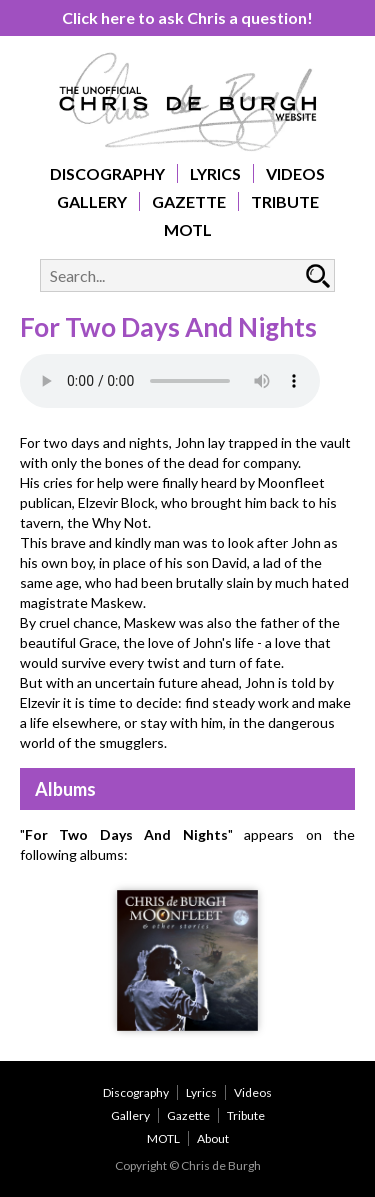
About (213, 1138)
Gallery (92, 201)
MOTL (188, 229)
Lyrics (215, 173)
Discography (107, 173)
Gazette (189, 201)
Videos (295, 173)
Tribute (285, 201)
